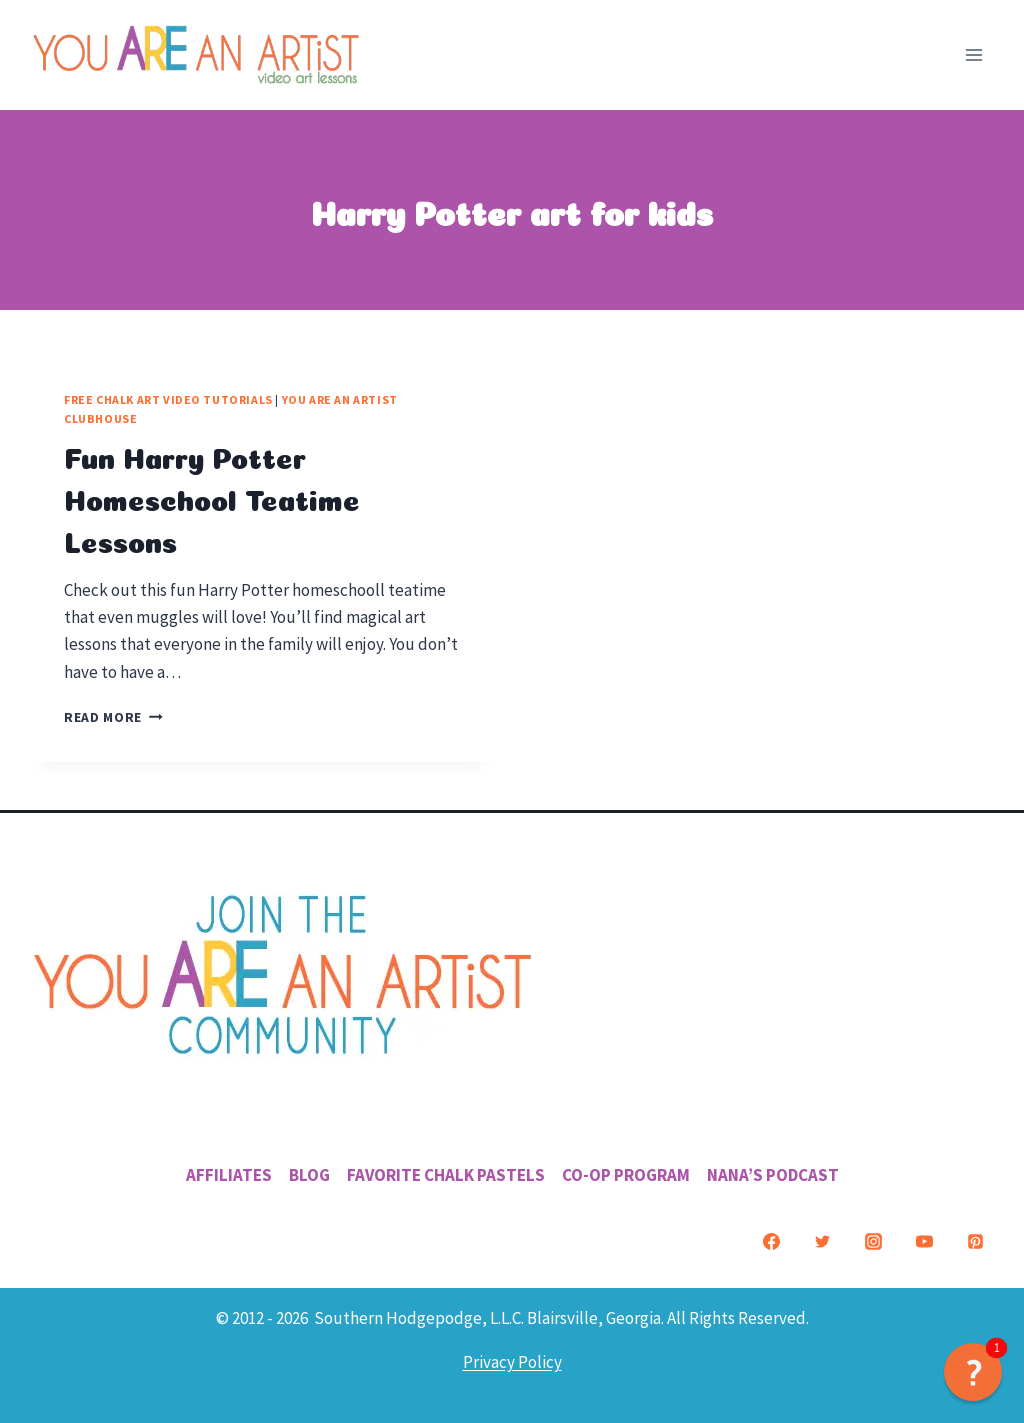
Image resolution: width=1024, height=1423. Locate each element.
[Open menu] (973, 54)
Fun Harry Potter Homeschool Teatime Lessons (212, 497)
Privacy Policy (512, 1362)
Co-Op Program (626, 1175)
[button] (973, 1372)
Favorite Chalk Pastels (446, 1175)
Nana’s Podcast (773, 1175)
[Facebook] (771, 1241)
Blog (309, 1175)
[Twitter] (822, 1241)
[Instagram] (873, 1241)
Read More (113, 717)
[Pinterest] (975, 1241)
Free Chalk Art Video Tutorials (168, 399)
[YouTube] (924, 1241)
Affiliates (229, 1175)
